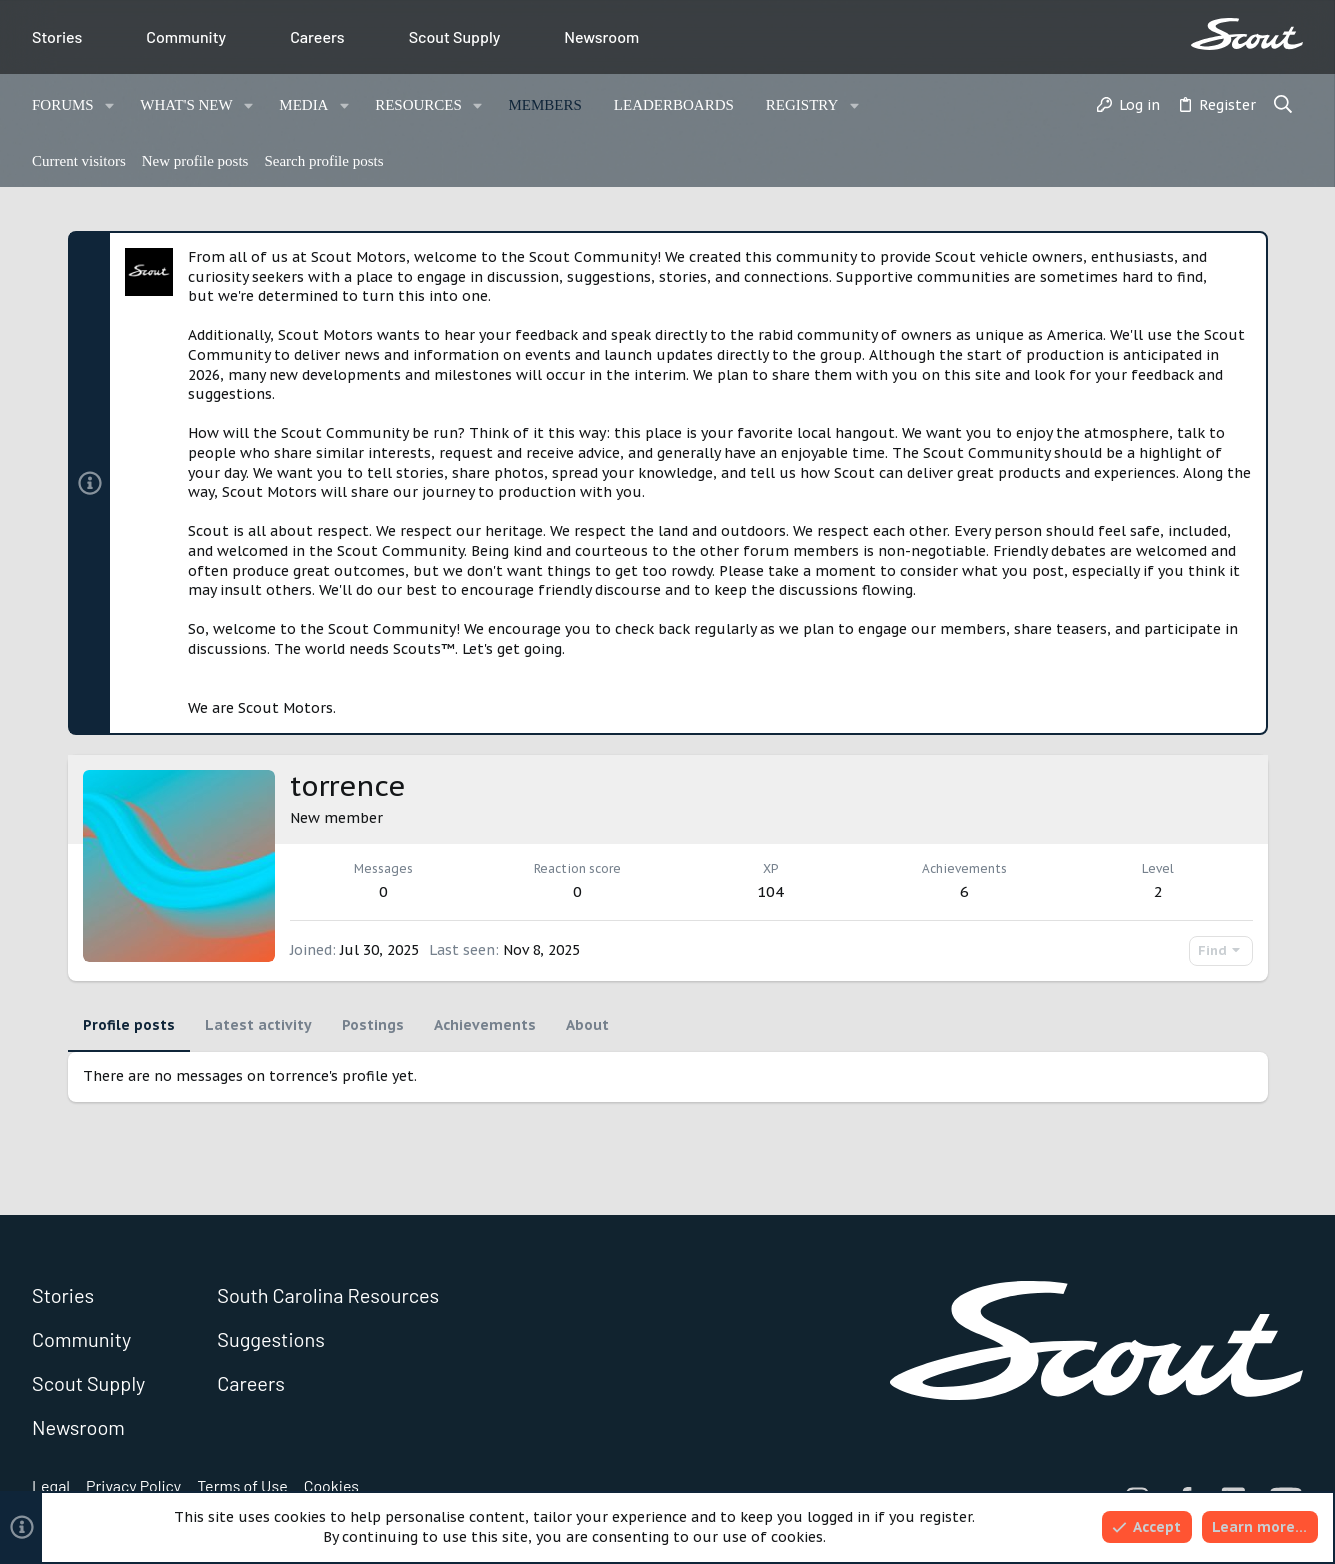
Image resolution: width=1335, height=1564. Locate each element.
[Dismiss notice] (1242, 258)
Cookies (331, 1485)
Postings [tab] (373, 1025)
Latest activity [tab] (258, 1025)
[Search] (1283, 106)
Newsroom (601, 36)
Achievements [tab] (485, 1025)
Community (186, 36)
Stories (57, 36)
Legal (51, 1485)
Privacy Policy (133, 1485)
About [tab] (587, 1025)
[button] (110, 105)
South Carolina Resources (328, 1295)
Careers (317, 36)
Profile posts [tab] (129, 1025)
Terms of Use (242, 1485)
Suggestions (271, 1339)
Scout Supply (455, 36)
